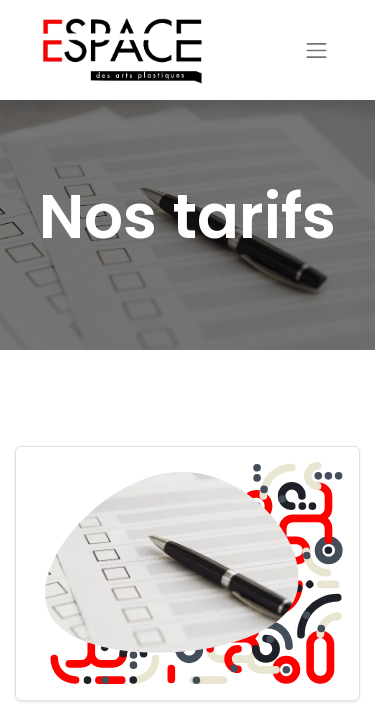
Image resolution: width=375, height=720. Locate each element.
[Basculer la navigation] (317, 50)
